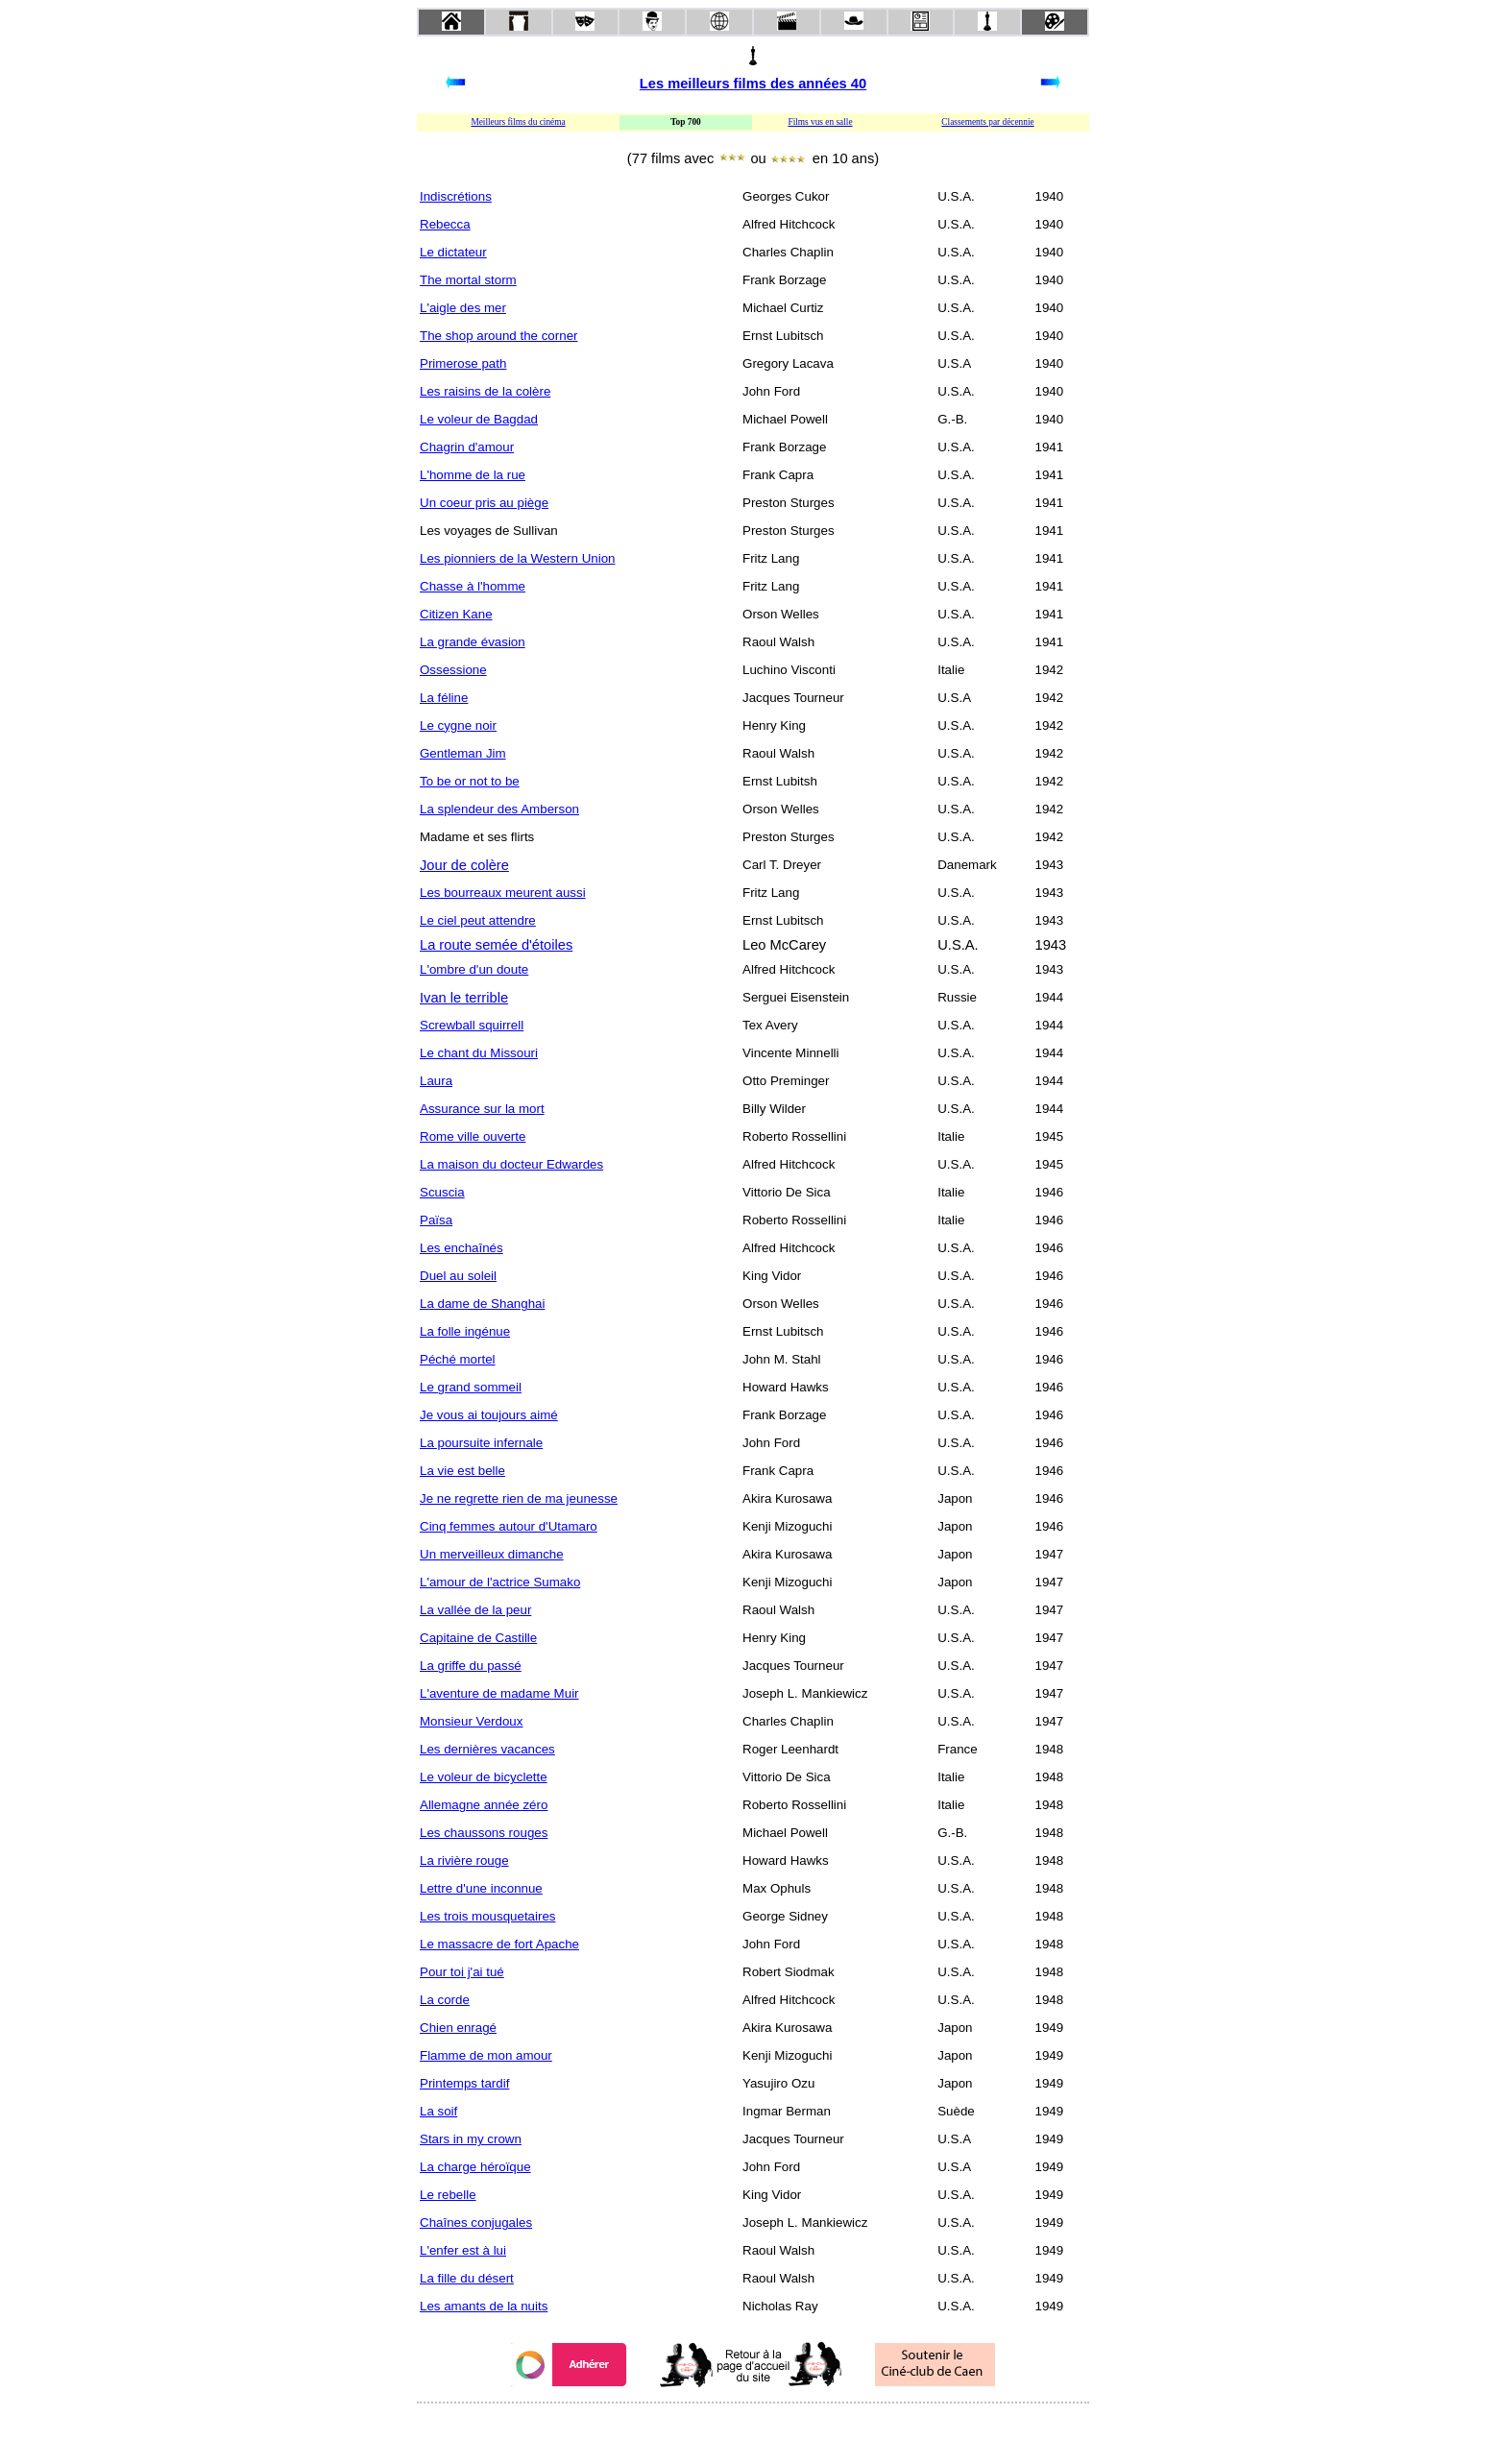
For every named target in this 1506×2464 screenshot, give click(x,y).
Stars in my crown (471, 2139)
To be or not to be (470, 781)
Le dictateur (453, 252)
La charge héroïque (475, 2167)
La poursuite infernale (481, 1443)
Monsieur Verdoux (471, 1721)
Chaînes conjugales (476, 2222)
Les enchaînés (461, 1248)
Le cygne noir (458, 725)
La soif (438, 2111)
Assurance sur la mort (482, 1108)
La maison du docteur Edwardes (511, 1164)
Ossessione (453, 670)
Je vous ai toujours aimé (489, 1415)
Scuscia (442, 1192)
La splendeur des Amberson (499, 809)
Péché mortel (458, 1359)
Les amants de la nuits (483, 2306)
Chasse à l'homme (472, 586)
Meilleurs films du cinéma (518, 122)
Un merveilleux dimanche (492, 1554)
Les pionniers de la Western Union (518, 558)
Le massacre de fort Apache (499, 1944)
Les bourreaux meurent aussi (503, 892)
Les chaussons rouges (483, 1832)
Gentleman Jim (463, 753)
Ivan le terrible (464, 997)
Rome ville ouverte (472, 1136)
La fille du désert (467, 2278)
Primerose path (463, 363)
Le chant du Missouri (479, 1053)
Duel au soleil (458, 1275)
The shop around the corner (499, 335)
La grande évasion (472, 642)
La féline (444, 697)
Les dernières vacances (487, 1749)
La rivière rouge (464, 1860)
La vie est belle (462, 1470)
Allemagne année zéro (483, 1805)
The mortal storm (468, 280)
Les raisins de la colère (485, 391)
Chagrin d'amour (467, 447)
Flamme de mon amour (486, 2055)
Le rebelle (448, 2194)
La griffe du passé (471, 1665)
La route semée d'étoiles (496, 945)
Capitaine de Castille (478, 1638)
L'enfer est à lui (463, 2250)
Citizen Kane (456, 614)
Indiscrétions (456, 196)
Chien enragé (458, 2027)
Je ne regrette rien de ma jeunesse (519, 1498)
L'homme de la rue (472, 475)
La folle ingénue (465, 1331)
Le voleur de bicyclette (483, 1777)
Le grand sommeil (471, 1387)
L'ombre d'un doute (474, 969)
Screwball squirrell (471, 1025)
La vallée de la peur (475, 1610)
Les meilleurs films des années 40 (753, 83)
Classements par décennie (987, 122)
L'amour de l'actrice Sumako (500, 1582)
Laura (436, 1081)
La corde (445, 2000)
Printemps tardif (464, 2083)
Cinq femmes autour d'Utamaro (508, 1526)
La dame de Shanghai (482, 1303)
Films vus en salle (820, 122)
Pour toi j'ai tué (462, 1972)
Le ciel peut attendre (478, 920)
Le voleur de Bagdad (479, 419)
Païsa (436, 1220)
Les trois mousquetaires (488, 1916)
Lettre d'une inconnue (481, 1888)
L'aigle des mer (463, 308)
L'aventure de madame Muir (499, 1693)
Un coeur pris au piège (484, 502)
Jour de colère (464, 865)
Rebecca (445, 224)
